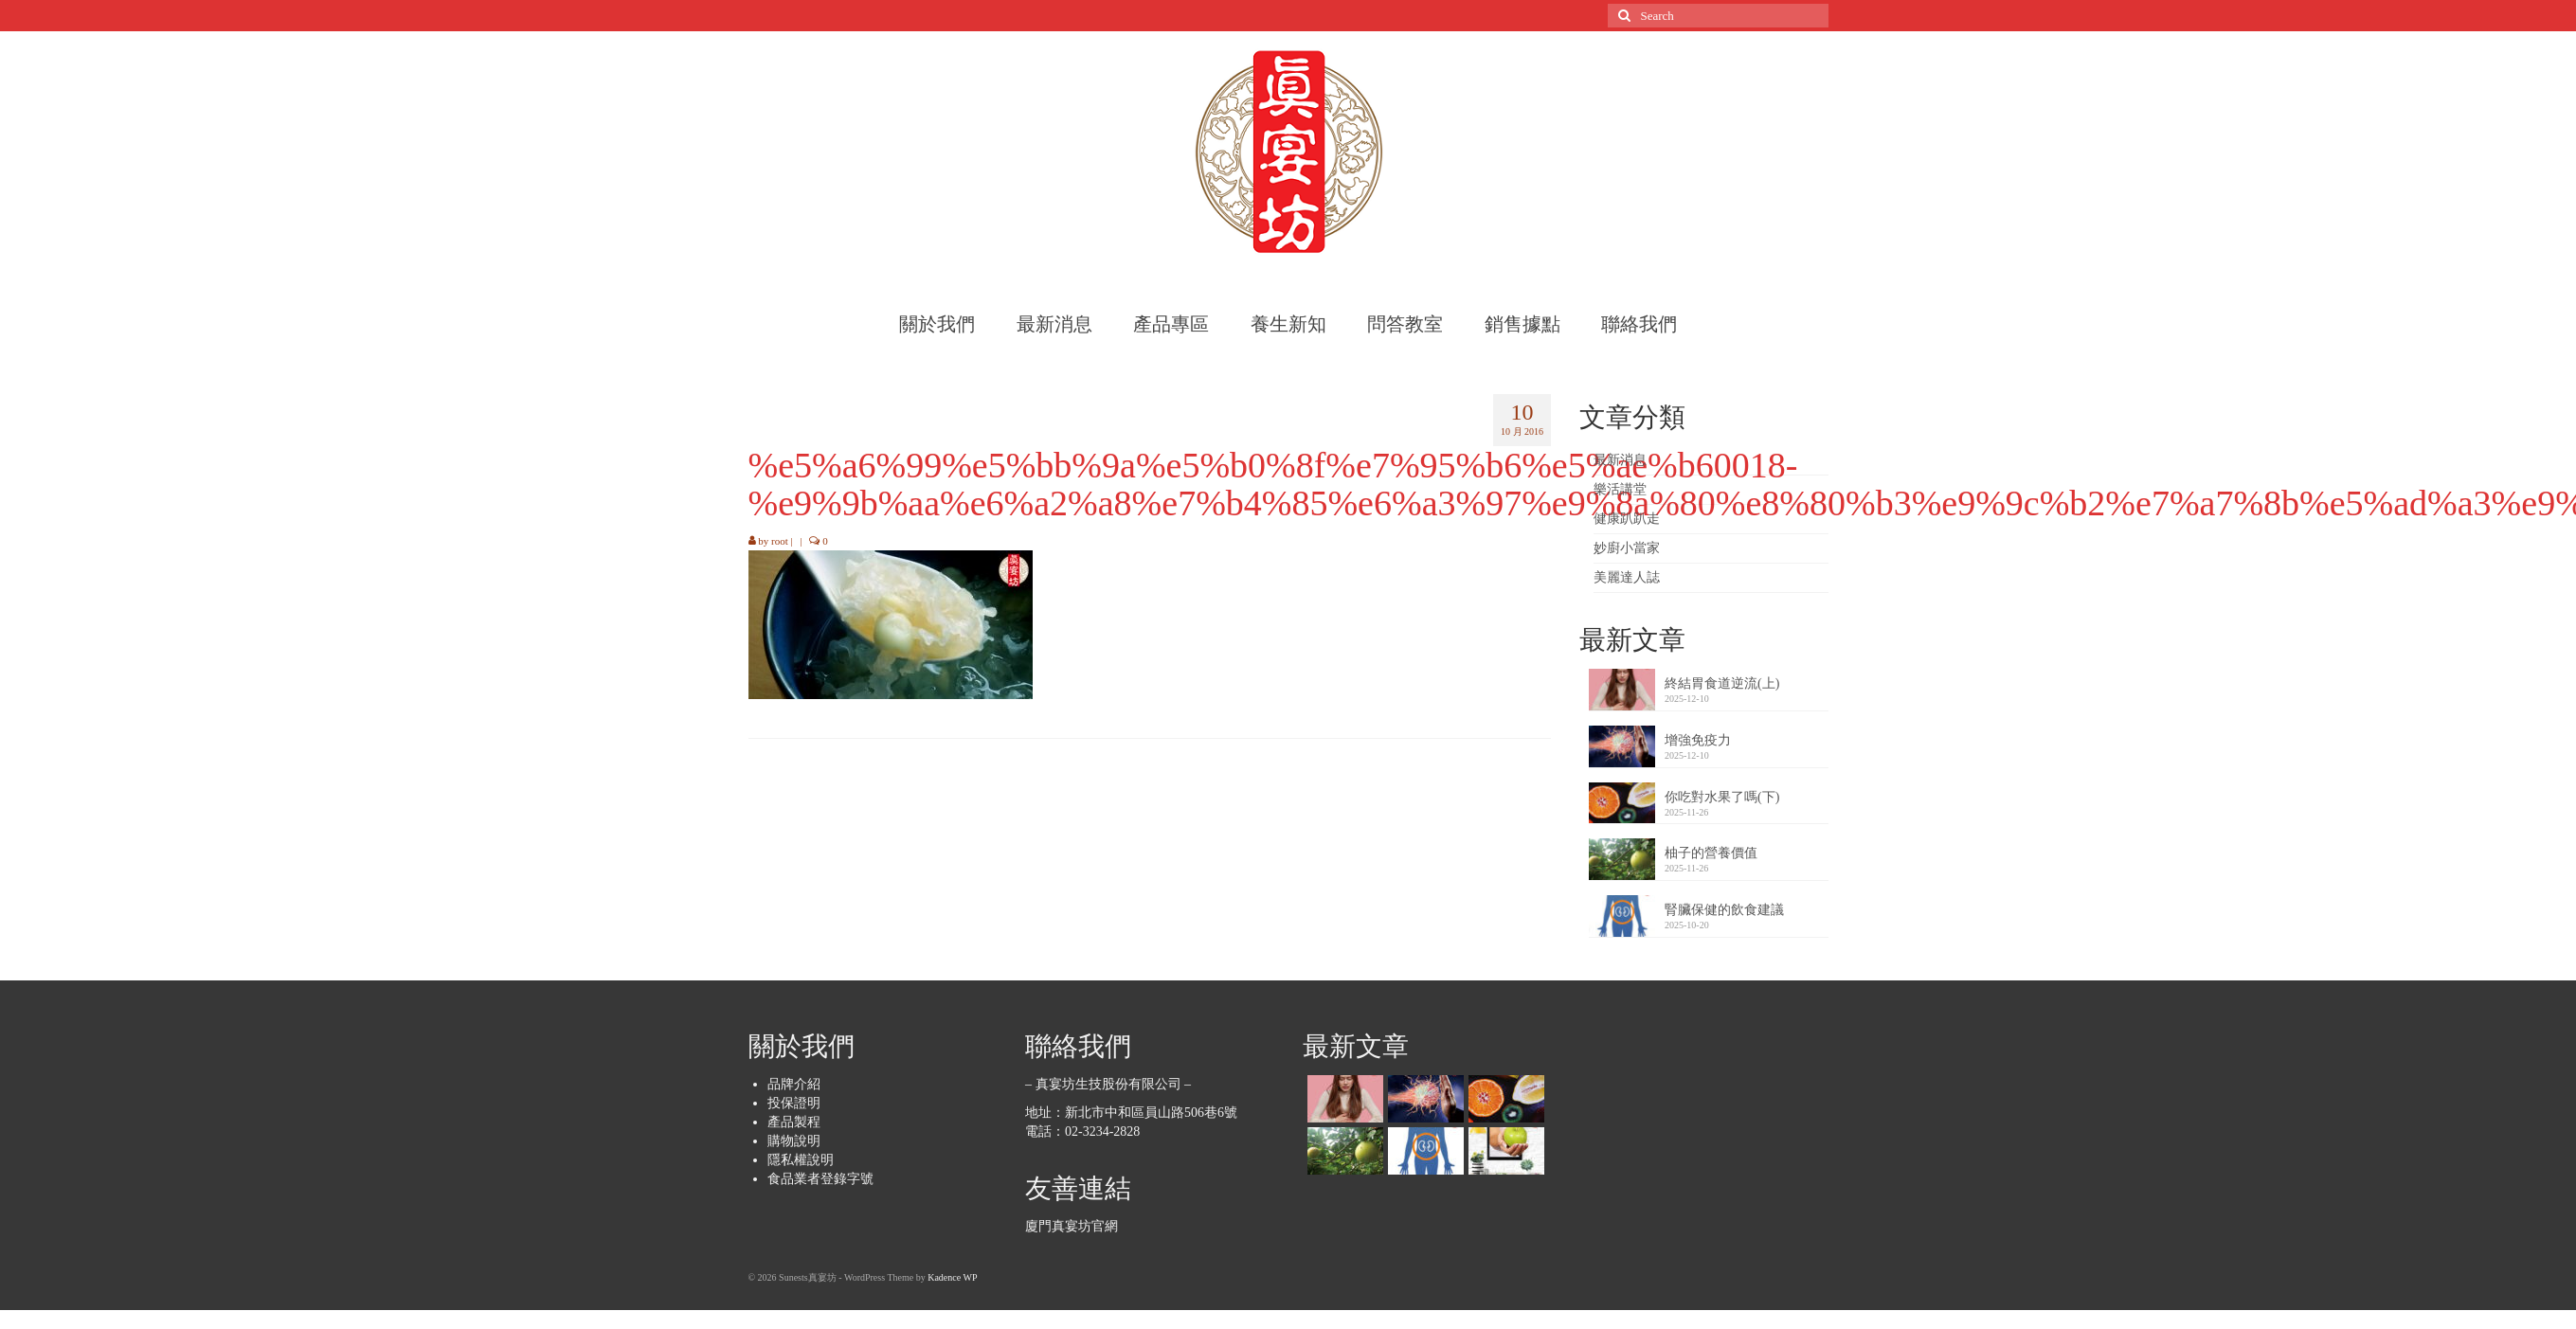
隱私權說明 (800, 1160)
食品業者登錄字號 (820, 1179)
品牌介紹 (793, 1084)
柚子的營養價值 (1711, 853)
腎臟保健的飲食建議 (1724, 910)
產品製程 (793, 1122)
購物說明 (793, 1141)
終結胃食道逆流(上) (1722, 683)
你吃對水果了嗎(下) (1722, 797)
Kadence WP (952, 1277)
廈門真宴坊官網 (1071, 1226)
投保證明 (793, 1103)
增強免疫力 (1698, 740)
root (779, 541)
